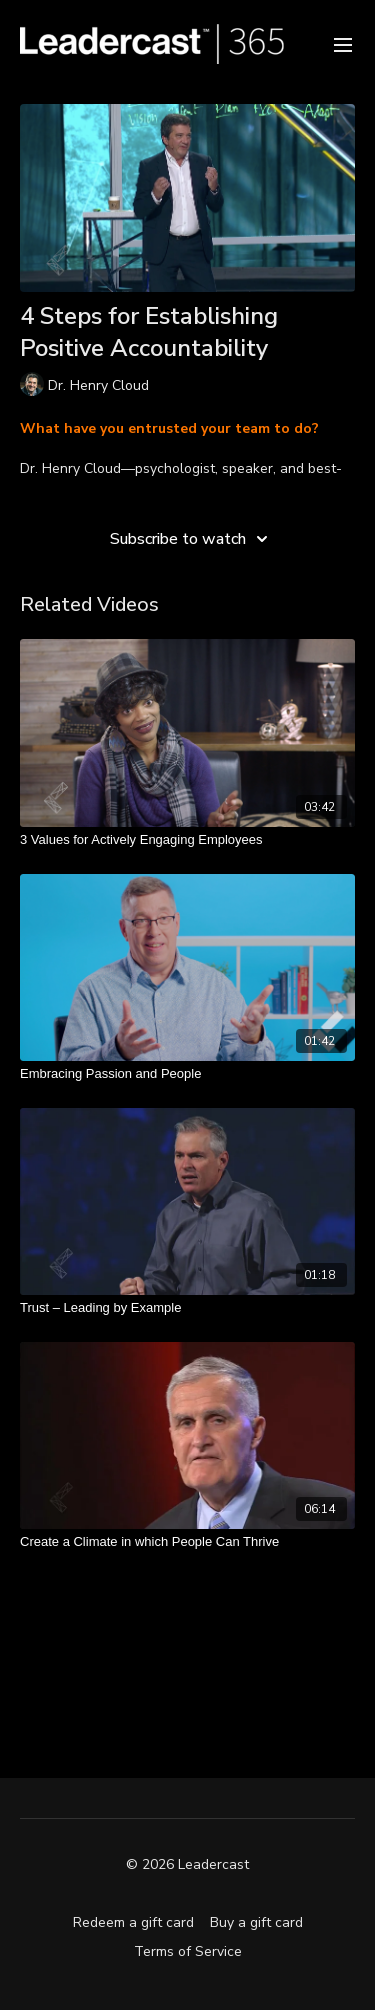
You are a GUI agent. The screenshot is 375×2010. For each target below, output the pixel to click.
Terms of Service (188, 1951)
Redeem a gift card (133, 1922)
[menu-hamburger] (343, 43)
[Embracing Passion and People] (187, 1074)
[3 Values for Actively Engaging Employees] (187, 840)
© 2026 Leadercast (187, 1865)
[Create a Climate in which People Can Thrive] (187, 1542)
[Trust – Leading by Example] (187, 1308)
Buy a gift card (256, 1922)
